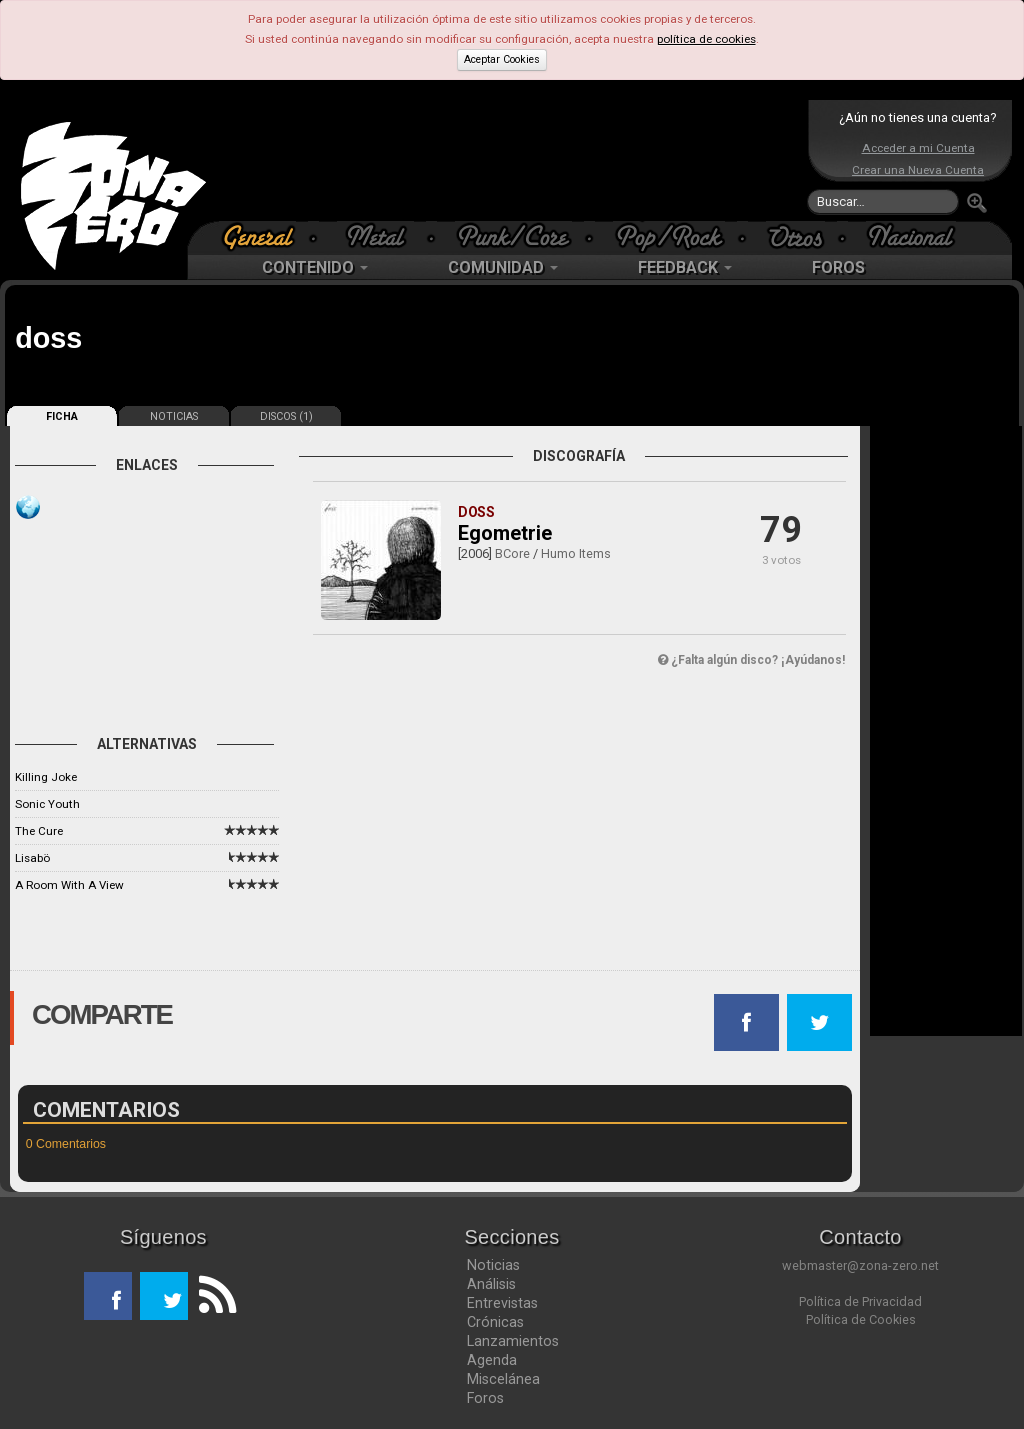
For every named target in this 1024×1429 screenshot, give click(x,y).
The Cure (39, 831)
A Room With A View (69, 885)
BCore (512, 553)
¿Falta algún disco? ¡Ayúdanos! (751, 660)
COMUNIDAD (503, 267)
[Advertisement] (507, 160)
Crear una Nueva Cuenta (918, 170)
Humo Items (576, 553)
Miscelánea (503, 1379)
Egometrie (505, 533)
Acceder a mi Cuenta (918, 148)
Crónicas (495, 1322)
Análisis (491, 1284)
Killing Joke (46, 777)
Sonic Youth (47, 804)
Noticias (493, 1265)
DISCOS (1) (286, 416)
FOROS (838, 267)
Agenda (492, 1360)
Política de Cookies (861, 1319)
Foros (485, 1398)
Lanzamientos (513, 1341)
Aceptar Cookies (502, 59)
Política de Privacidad (860, 1301)
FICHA (62, 416)
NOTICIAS (174, 416)
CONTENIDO (315, 267)
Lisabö (32, 858)
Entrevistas (502, 1303)
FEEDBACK (685, 267)
